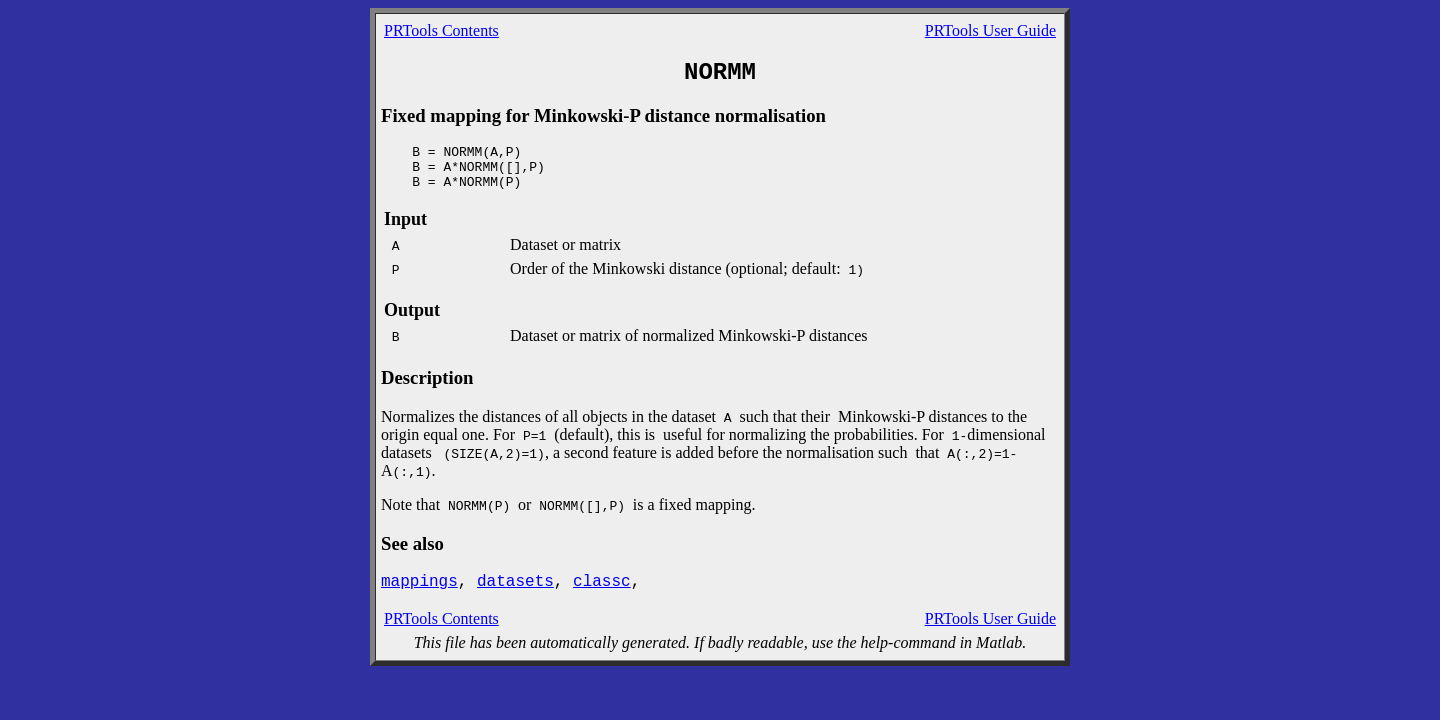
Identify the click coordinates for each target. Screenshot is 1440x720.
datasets (515, 582)
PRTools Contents (441, 30)
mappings (419, 582)
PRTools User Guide (990, 30)
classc (602, 582)
